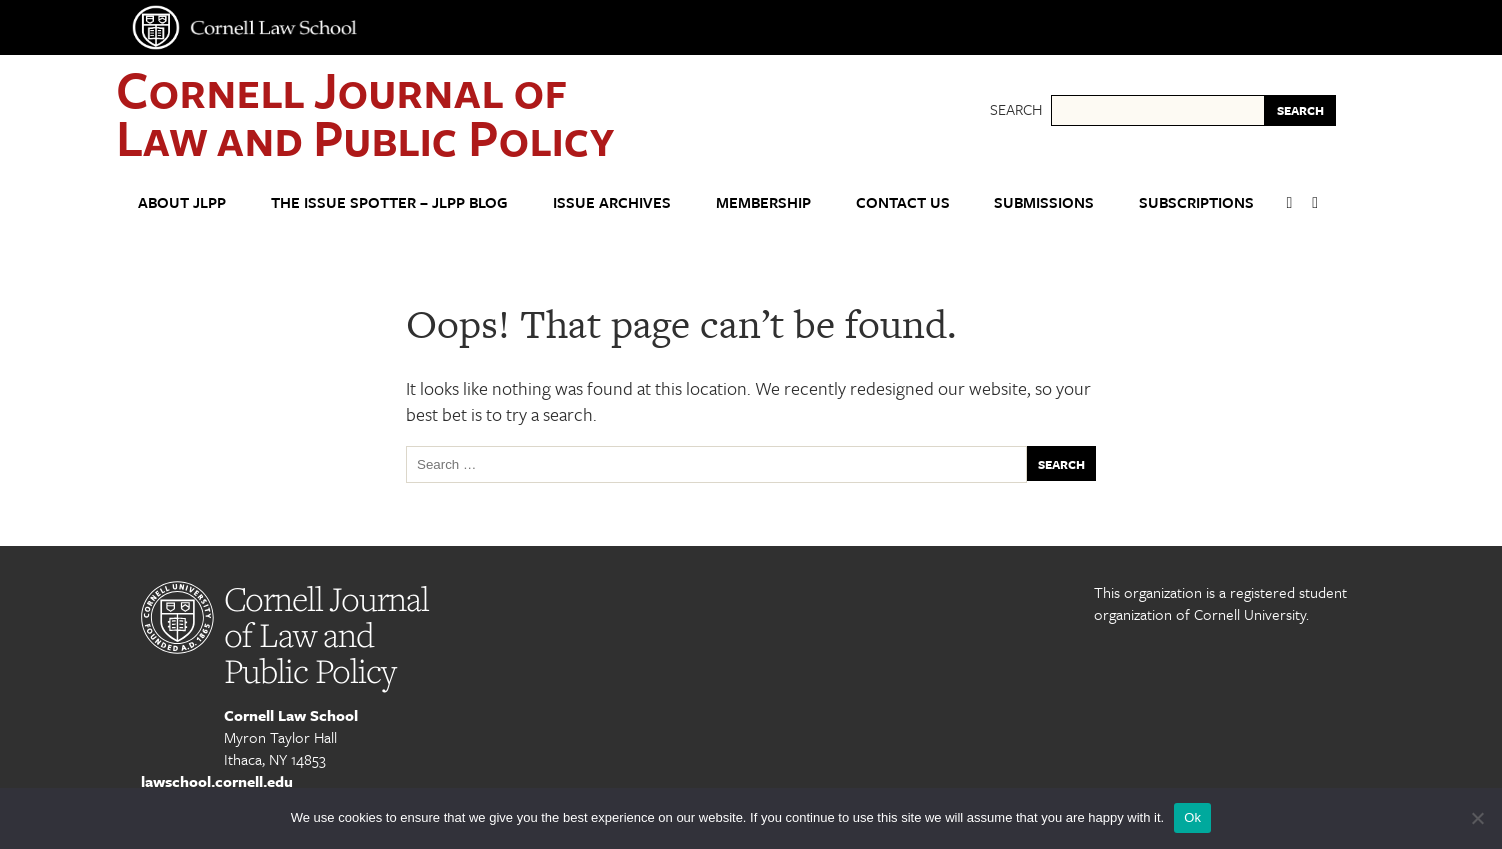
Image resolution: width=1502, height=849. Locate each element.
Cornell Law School (291, 715)
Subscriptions (1196, 202)
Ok (1192, 817)
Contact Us (903, 202)
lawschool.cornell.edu (217, 781)
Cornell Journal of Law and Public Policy (365, 112)
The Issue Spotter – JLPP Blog (389, 202)
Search (1016, 109)
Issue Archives (612, 202)
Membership (763, 202)
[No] (1477, 818)
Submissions (1044, 202)
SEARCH (1300, 110)
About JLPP (182, 202)
